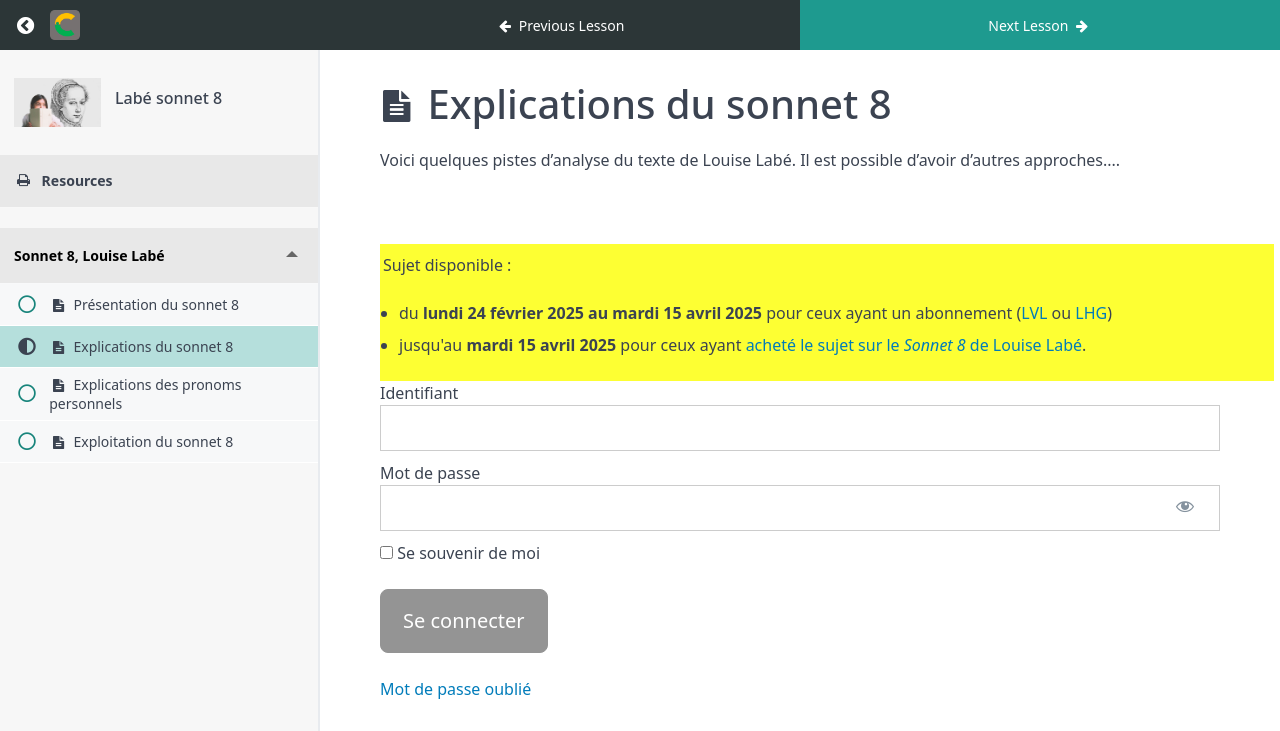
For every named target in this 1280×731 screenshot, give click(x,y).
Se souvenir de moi (460, 553)
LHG (1091, 313)
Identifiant (419, 393)
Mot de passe (430, 473)
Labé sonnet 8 (168, 98)
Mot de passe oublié (455, 689)
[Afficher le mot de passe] (1185, 508)
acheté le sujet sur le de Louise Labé (914, 345)
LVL (1034, 313)
